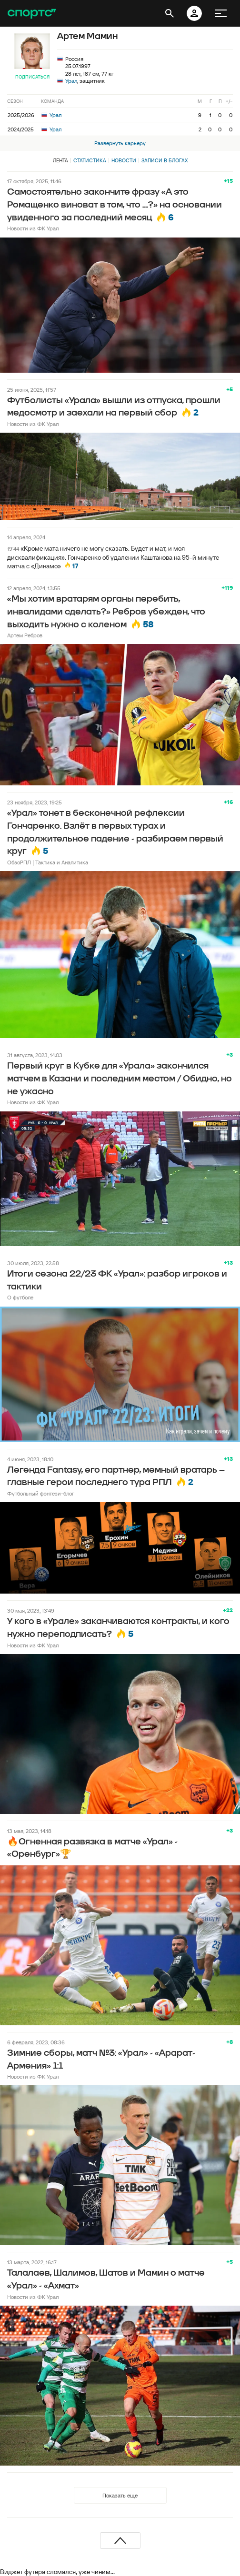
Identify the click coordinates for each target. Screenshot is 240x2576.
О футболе (20, 1297)
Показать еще (120, 2495)
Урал (71, 80)
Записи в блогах (164, 160)
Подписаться (32, 77)
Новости (123, 160)
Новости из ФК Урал (33, 228)
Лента (60, 160)
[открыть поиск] (169, 13)
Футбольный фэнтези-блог (40, 1493)
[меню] (221, 13)
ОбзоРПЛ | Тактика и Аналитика (47, 862)
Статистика (89, 160)
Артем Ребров (24, 635)
